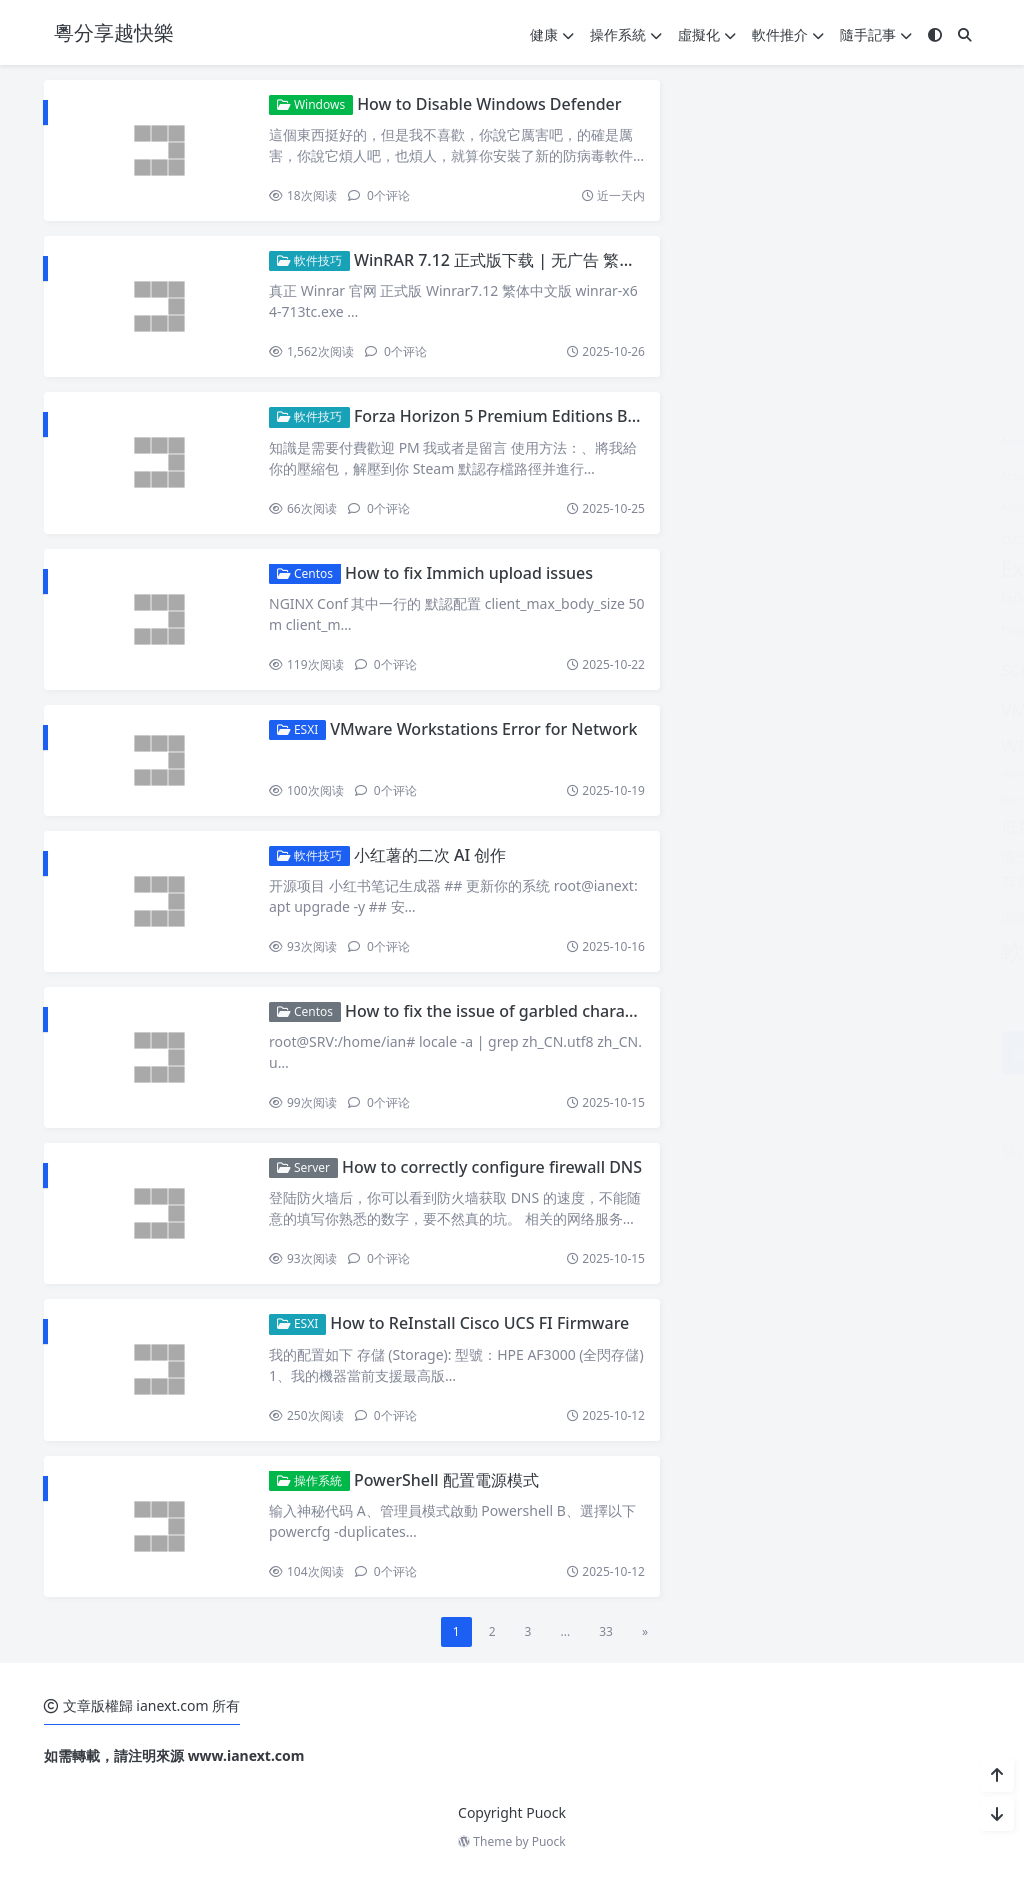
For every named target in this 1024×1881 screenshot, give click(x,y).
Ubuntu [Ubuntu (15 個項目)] (921, 668)
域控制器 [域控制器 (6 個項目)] (758, 855)
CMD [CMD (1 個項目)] (699, 540)
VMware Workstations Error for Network (483, 729)
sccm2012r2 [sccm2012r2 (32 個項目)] (827, 626)
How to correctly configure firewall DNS (492, 1167)
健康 (552, 34)
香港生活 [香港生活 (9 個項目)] (881, 953)
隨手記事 (876, 34)
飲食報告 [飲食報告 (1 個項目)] (814, 956)
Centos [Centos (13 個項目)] (905, 503)
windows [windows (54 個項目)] (885, 707)
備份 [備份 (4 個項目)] (702, 856)
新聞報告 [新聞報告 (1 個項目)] (907, 858)
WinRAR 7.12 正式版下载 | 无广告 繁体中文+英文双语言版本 (571, 260)
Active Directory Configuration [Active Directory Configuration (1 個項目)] (762, 476)
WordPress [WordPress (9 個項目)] (825, 797)
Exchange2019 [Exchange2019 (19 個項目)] (759, 568)
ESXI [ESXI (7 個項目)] (737, 537)
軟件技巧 (309, 260)
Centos (305, 573)
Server (303, 1167)
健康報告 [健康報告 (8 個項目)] (847, 826)
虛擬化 (707, 34)
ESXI (297, 729)
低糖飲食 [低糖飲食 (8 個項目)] (721, 826)
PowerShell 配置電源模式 (446, 1480)
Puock (549, 1841)
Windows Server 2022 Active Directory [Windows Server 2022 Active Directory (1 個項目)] (781, 774)
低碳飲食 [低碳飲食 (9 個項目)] (916, 797)
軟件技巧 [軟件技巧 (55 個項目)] (808, 913)
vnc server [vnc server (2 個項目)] (793, 712)
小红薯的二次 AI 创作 (430, 855)
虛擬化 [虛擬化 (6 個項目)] (897, 881)
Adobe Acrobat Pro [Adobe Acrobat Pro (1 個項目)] (817, 507)
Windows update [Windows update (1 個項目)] (729, 800)
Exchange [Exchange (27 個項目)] (815, 535)
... (565, 1631)
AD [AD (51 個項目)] (864, 470)
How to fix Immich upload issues (469, 573)
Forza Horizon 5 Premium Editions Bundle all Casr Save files (580, 416)
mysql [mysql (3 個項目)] (906, 597)
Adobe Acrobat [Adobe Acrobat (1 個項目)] (724, 507)
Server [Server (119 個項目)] (831, 665)
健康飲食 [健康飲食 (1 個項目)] (913, 829)
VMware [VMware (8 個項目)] (720, 710)
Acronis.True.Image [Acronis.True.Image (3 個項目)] (797, 439)
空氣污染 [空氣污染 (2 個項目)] (786, 883)
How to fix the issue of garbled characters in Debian (542, 1011)
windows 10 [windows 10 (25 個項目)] (748, 743)
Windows (311, 104)
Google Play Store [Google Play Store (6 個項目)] (755, 596)
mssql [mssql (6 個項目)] (854, 596)
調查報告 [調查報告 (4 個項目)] (717, 917)
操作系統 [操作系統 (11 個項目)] (837, 855)
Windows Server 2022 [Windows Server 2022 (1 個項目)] (873, 748)
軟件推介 (788, 34)
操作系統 (626, 34)
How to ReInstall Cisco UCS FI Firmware (479, 1323)
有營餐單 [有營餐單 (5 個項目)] (719, 882)
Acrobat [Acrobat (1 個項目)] (706, 441)
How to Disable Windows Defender (489, 104)
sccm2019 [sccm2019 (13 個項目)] (732, 668)
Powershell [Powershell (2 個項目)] (719, 630)
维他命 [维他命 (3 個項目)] (842, 882)
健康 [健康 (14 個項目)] (784, 825)
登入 (703, 1149)
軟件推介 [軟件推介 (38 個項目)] (735, 950)
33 (606, 1631)
